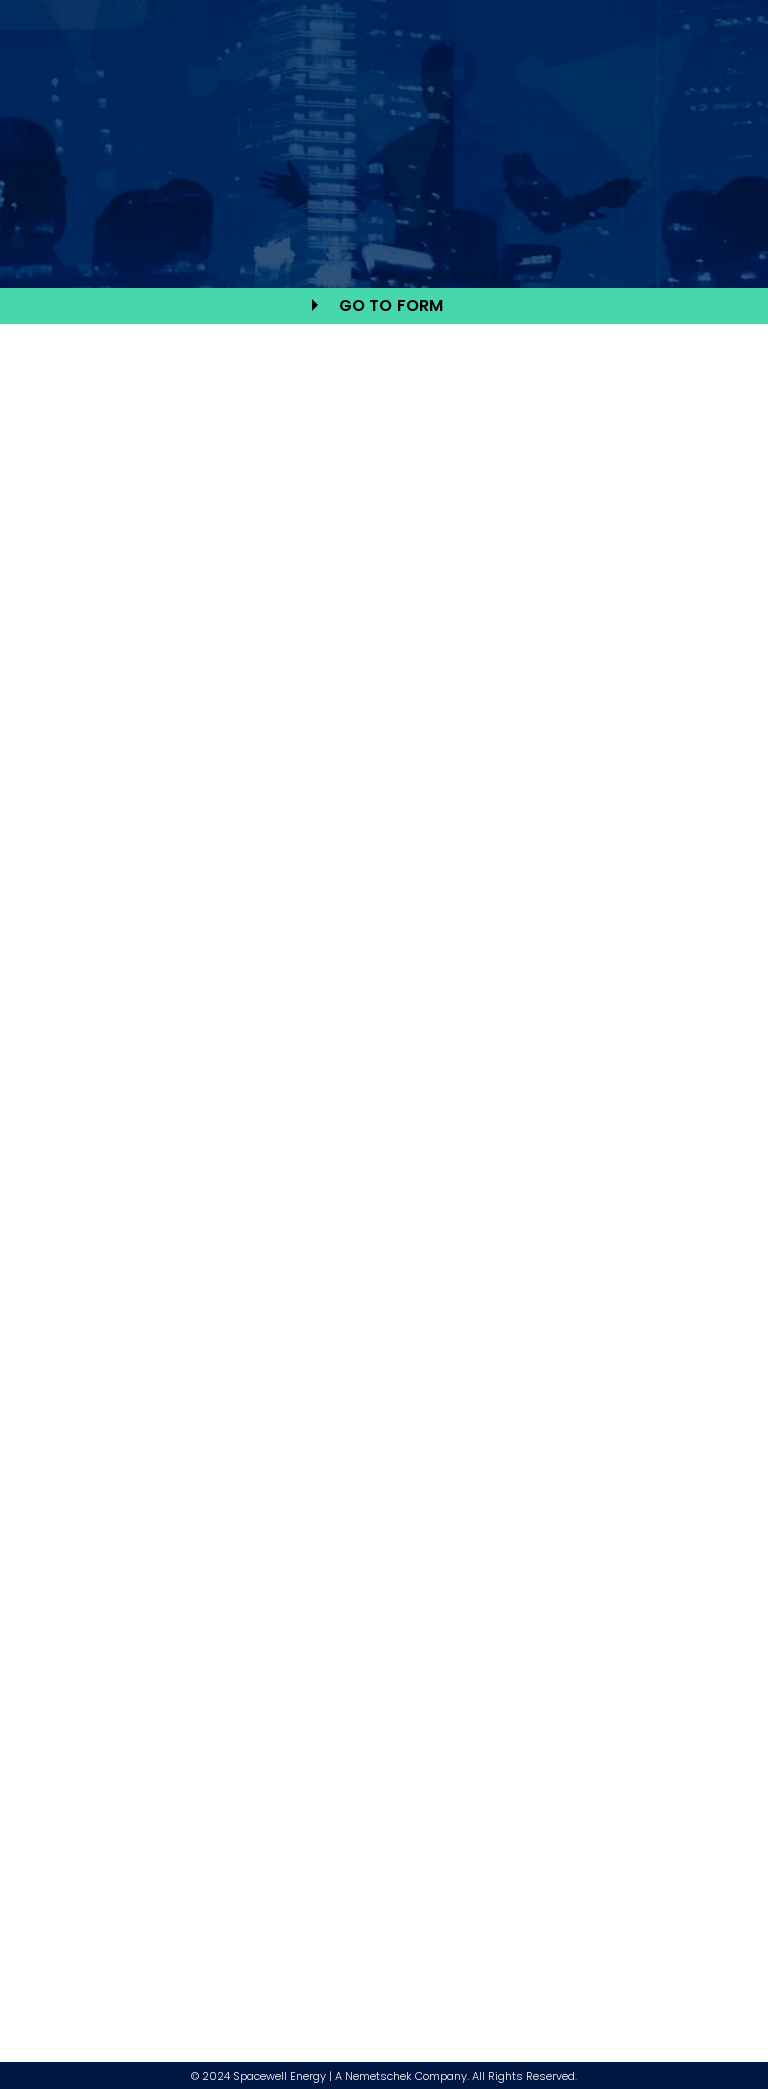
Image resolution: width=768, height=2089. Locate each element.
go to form (391, 305)
